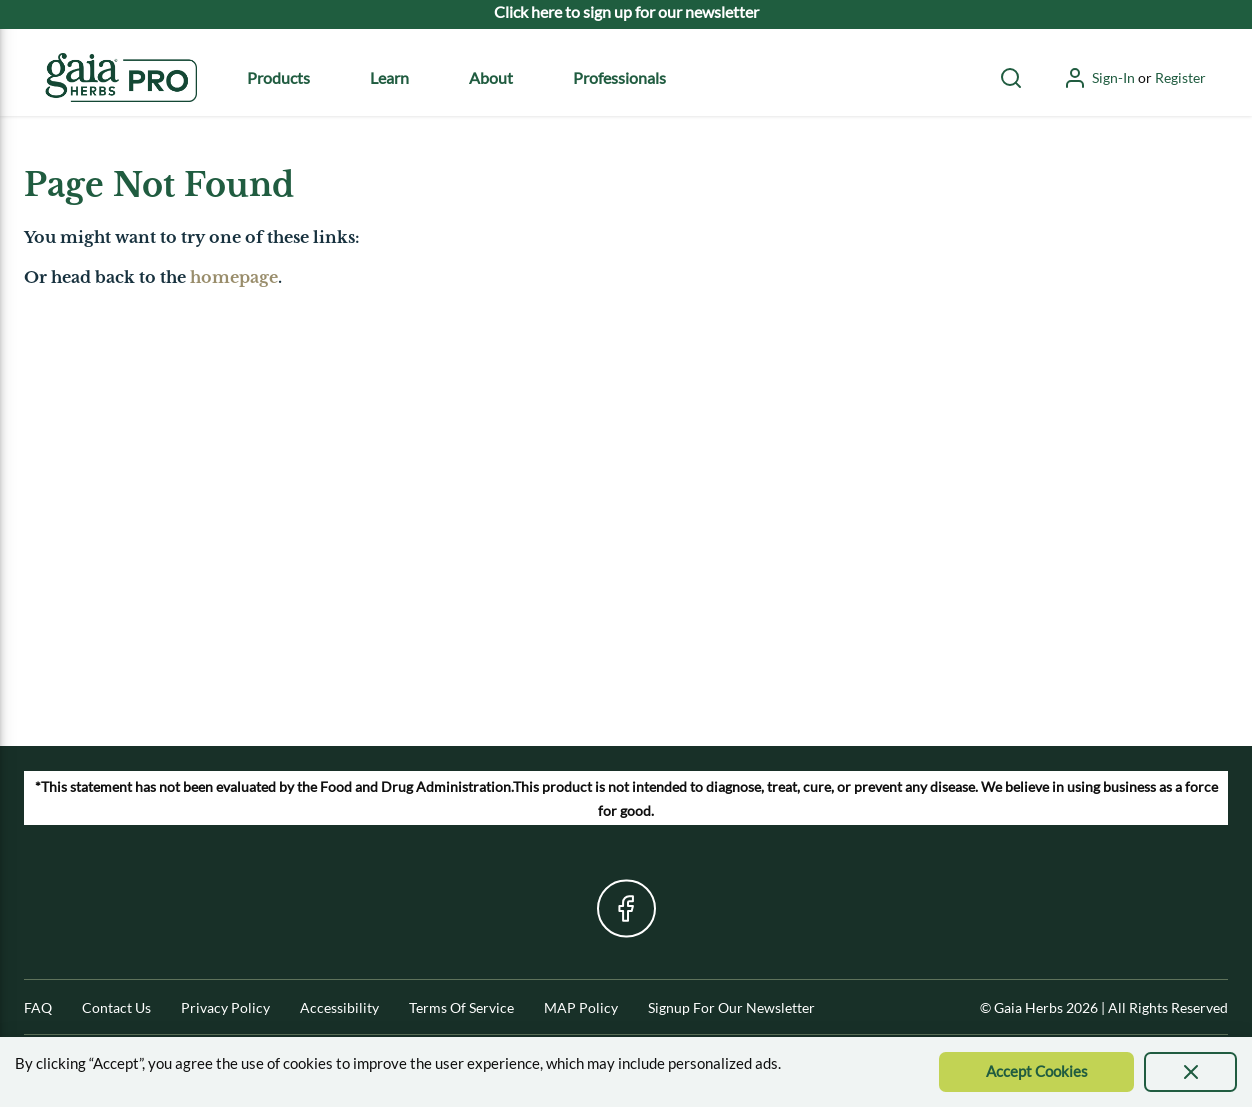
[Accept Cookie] (1036, 1072)
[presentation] (1190, 1072)
